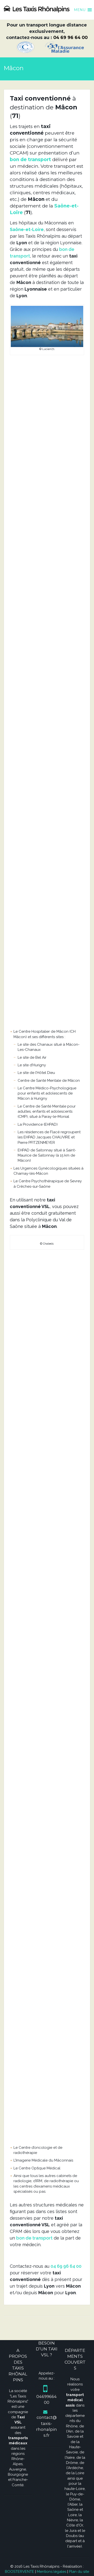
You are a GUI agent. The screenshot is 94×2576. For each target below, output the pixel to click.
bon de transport (30, 159)
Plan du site (79, 2571)
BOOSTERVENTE (19, 2571)
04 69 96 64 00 (71, 37)
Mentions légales (51, 2571)
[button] (79, 7)
